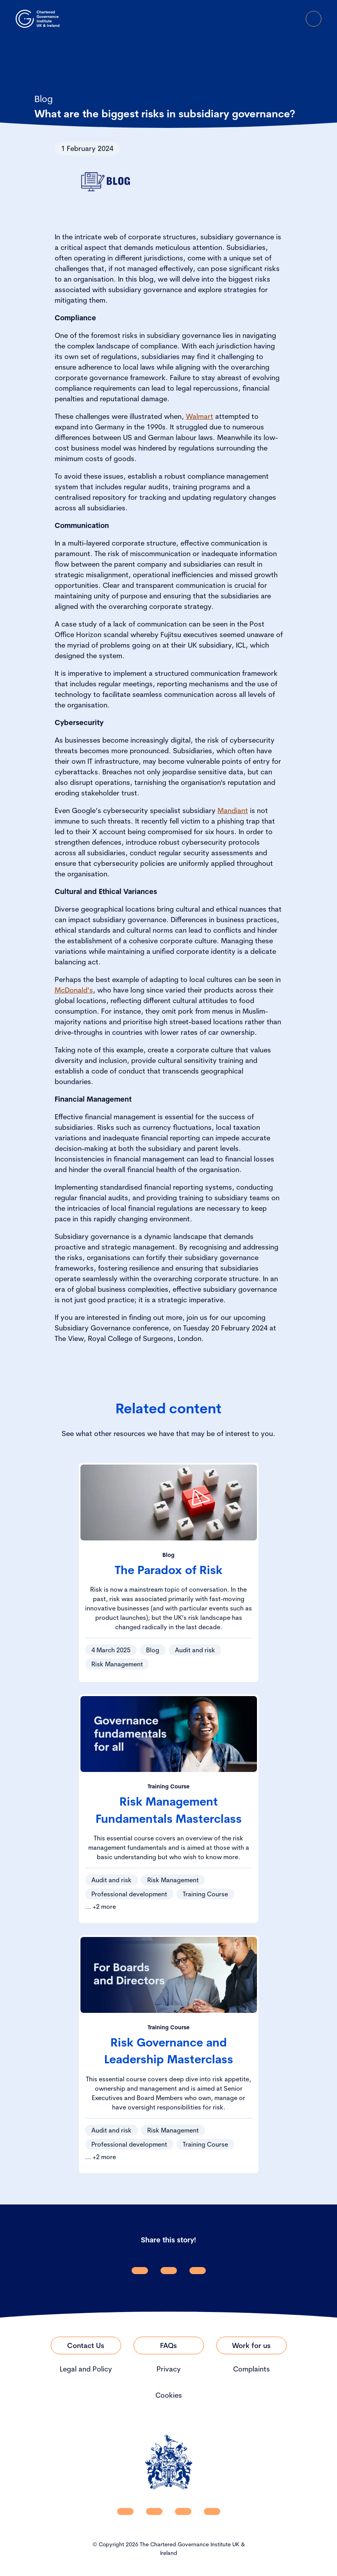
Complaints (251, 2368)
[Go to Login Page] (292, 19)
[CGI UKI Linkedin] (125, 2511)
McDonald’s (74, 990)
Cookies (168, 2395)
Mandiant (233, 810)
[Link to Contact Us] (86, 2345)
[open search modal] (270, 19)
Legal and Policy (86, 2368)
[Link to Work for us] (251, 2345)
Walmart (199, 416)
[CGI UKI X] (183, 2511)
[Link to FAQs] (169, 2345)
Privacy (169, 2368)
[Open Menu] (313, 19)
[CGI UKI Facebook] (154, 2511)
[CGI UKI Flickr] (212, 2511)
